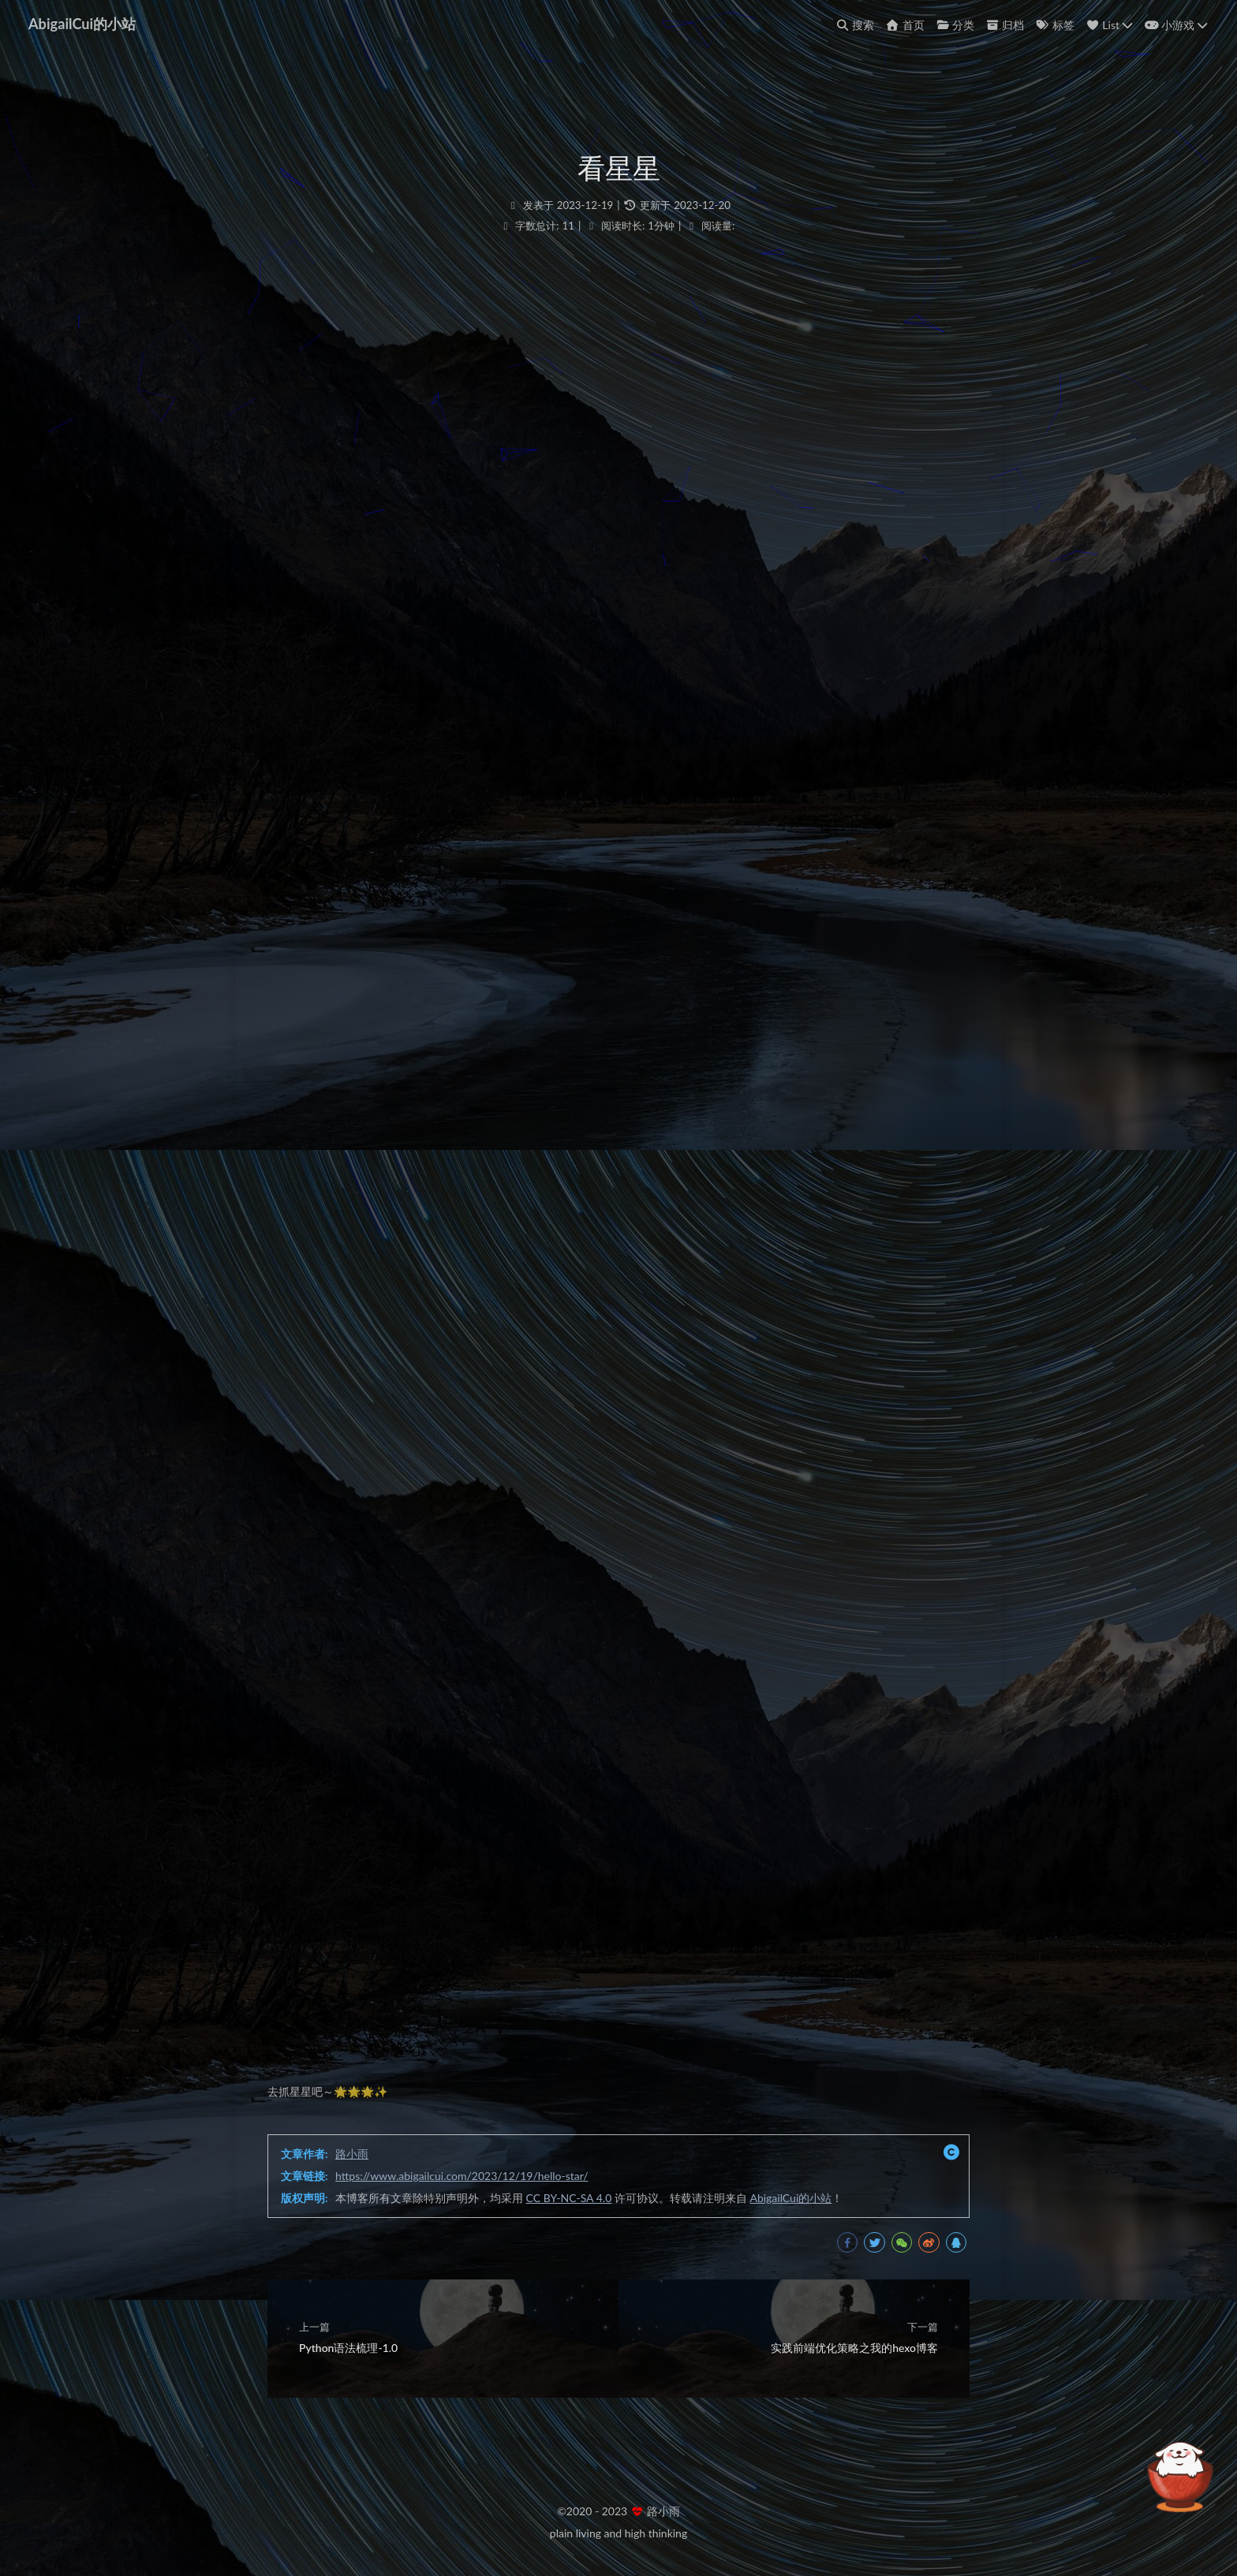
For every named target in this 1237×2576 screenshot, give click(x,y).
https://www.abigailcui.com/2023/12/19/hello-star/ (462, 2175)
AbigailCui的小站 (82, 23)
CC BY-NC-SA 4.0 (569, 2198)
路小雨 (351, 2153)
